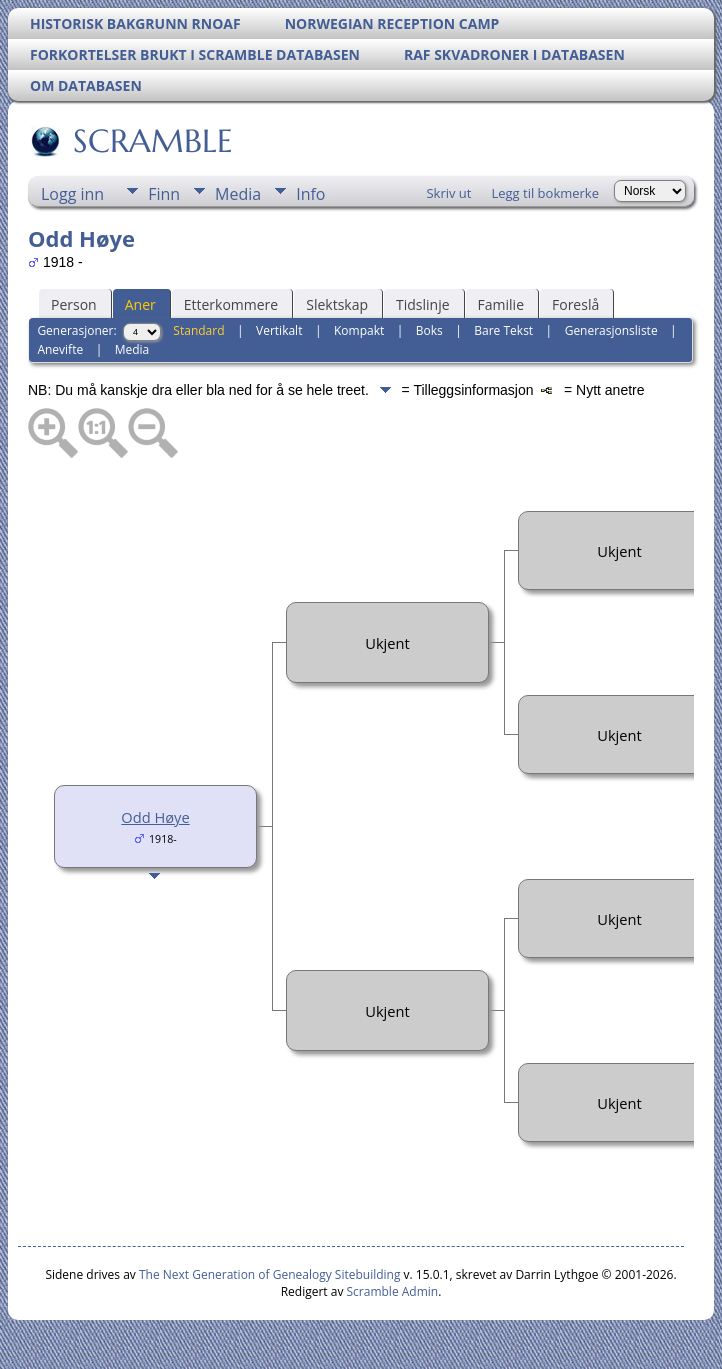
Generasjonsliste (611, 330)
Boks (429, 330)
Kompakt (359, 330)
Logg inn (72, 194)
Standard (198, 330)
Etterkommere (231, 304)
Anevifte (60, 349)
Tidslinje (423, 304)
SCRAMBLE (151, 141)
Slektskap (337, 304)
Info (310, 194)
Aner (140, 304)
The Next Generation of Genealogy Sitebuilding (270, 1274)
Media (238, 194)
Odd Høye (155, 817)
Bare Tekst (503, 330)
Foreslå (575, 304)
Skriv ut (448, 193)
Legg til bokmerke (545, 193)
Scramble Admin (393, 1291)
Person (74, 304)
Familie (501, 304)
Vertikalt (279, 330)
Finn (164, 194)
